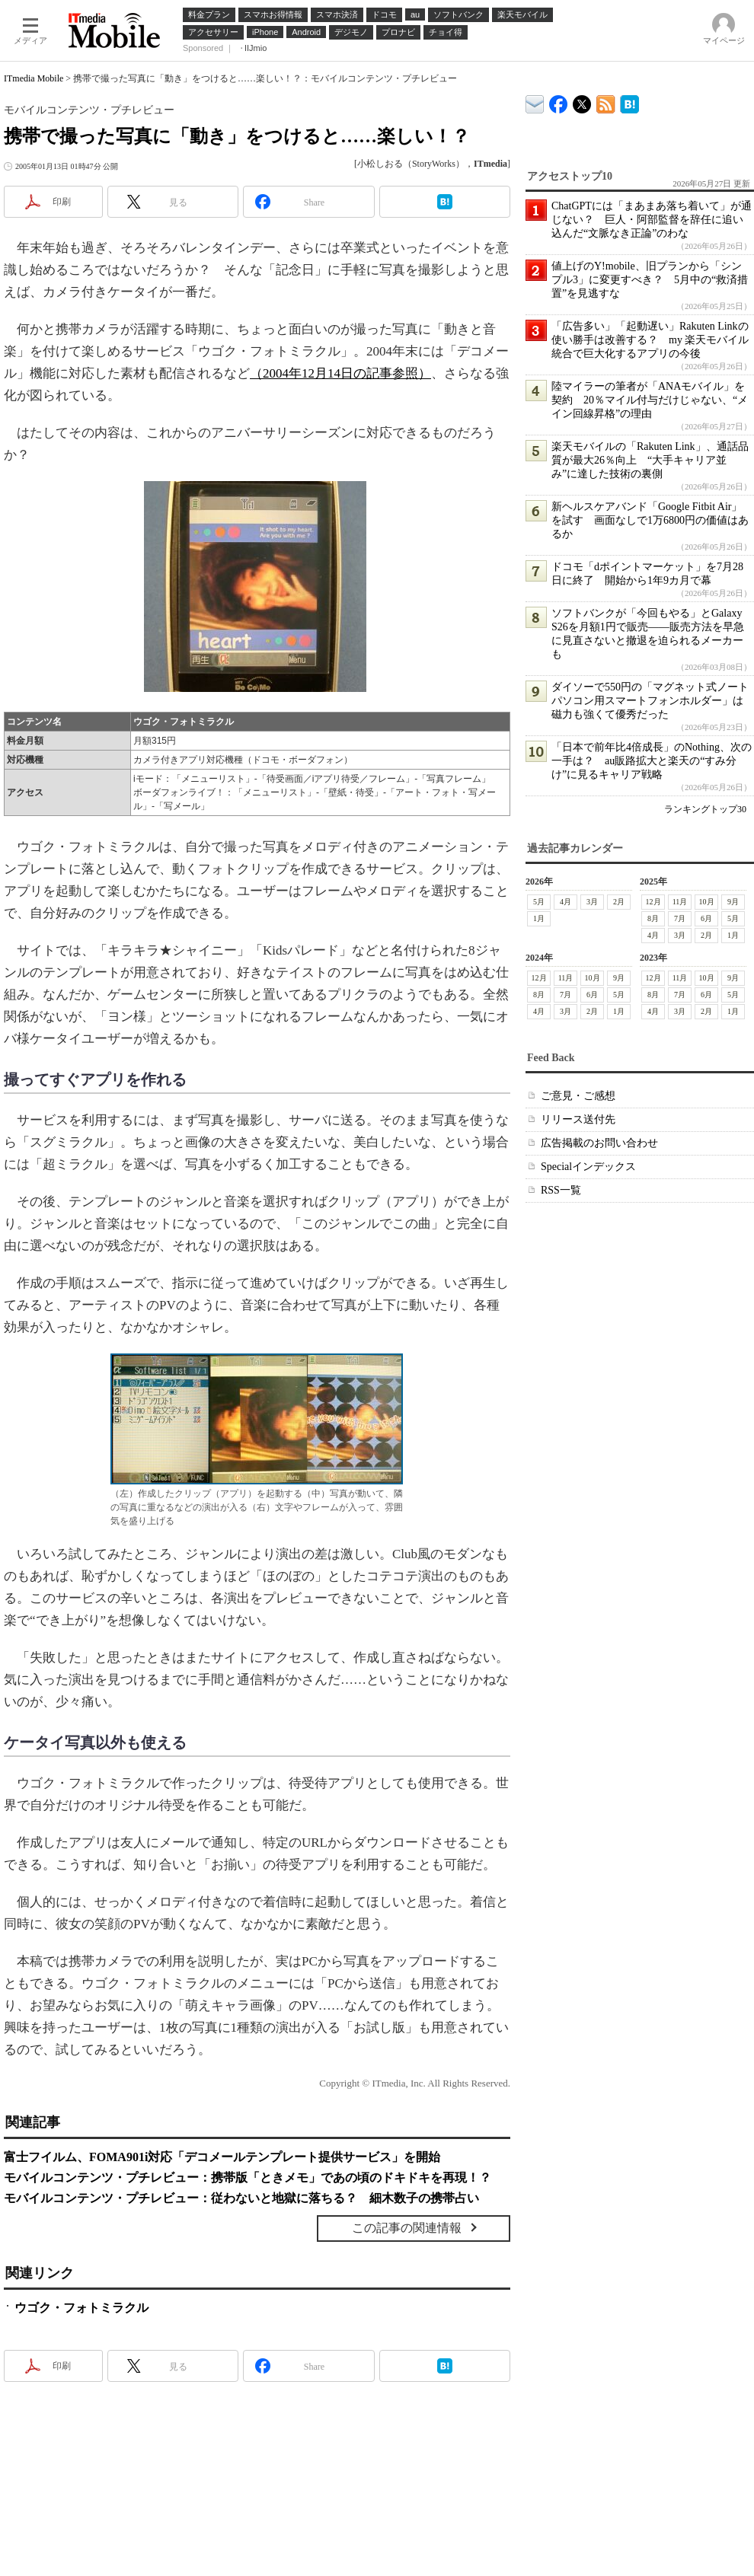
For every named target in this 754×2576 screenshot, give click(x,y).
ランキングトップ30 (705, 809)
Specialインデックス (588, 1166)
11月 (680, 901)
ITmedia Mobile (33, 78)
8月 (653, 918)
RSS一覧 (561, 1190)
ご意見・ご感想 (578, 1095)
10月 (706, 901)
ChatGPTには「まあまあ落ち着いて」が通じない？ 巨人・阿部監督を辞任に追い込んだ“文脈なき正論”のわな (651, 219)
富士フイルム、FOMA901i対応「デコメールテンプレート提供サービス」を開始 (222, 2156)
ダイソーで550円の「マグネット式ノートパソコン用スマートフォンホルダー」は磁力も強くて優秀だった (650, 700)
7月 (679, 918)
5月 (539, 901)
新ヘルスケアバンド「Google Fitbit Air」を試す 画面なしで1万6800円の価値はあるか (650, 520)
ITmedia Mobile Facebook (558, 101)
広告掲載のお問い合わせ (599, 1143)
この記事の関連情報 (407, 2227)
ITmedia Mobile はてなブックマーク (629, 101)
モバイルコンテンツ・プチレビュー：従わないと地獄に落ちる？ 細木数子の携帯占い (241, 2198)
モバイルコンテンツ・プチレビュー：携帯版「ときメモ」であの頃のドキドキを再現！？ (247, 2177)
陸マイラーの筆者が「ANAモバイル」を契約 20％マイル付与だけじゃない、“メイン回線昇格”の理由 (649, 400)
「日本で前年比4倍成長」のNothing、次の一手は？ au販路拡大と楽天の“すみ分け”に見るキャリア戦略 (651, 760)
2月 (619, 901)
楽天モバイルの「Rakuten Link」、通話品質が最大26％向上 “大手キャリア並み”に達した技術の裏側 (650, 460)
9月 (733, 901)
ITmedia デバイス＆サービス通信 (535, 101)
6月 (706, 918)
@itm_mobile (582, 101)
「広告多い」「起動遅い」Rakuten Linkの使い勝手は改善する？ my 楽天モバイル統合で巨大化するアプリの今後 (650, 339)
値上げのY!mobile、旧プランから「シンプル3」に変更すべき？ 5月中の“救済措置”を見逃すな (649, 279)
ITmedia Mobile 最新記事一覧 (605, 101)
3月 (592, 901)
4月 (565, 901)
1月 (539, 918)
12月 (653, 901)
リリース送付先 (578, 1119)
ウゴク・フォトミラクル (81, 2307)
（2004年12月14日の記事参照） (340, 373)
